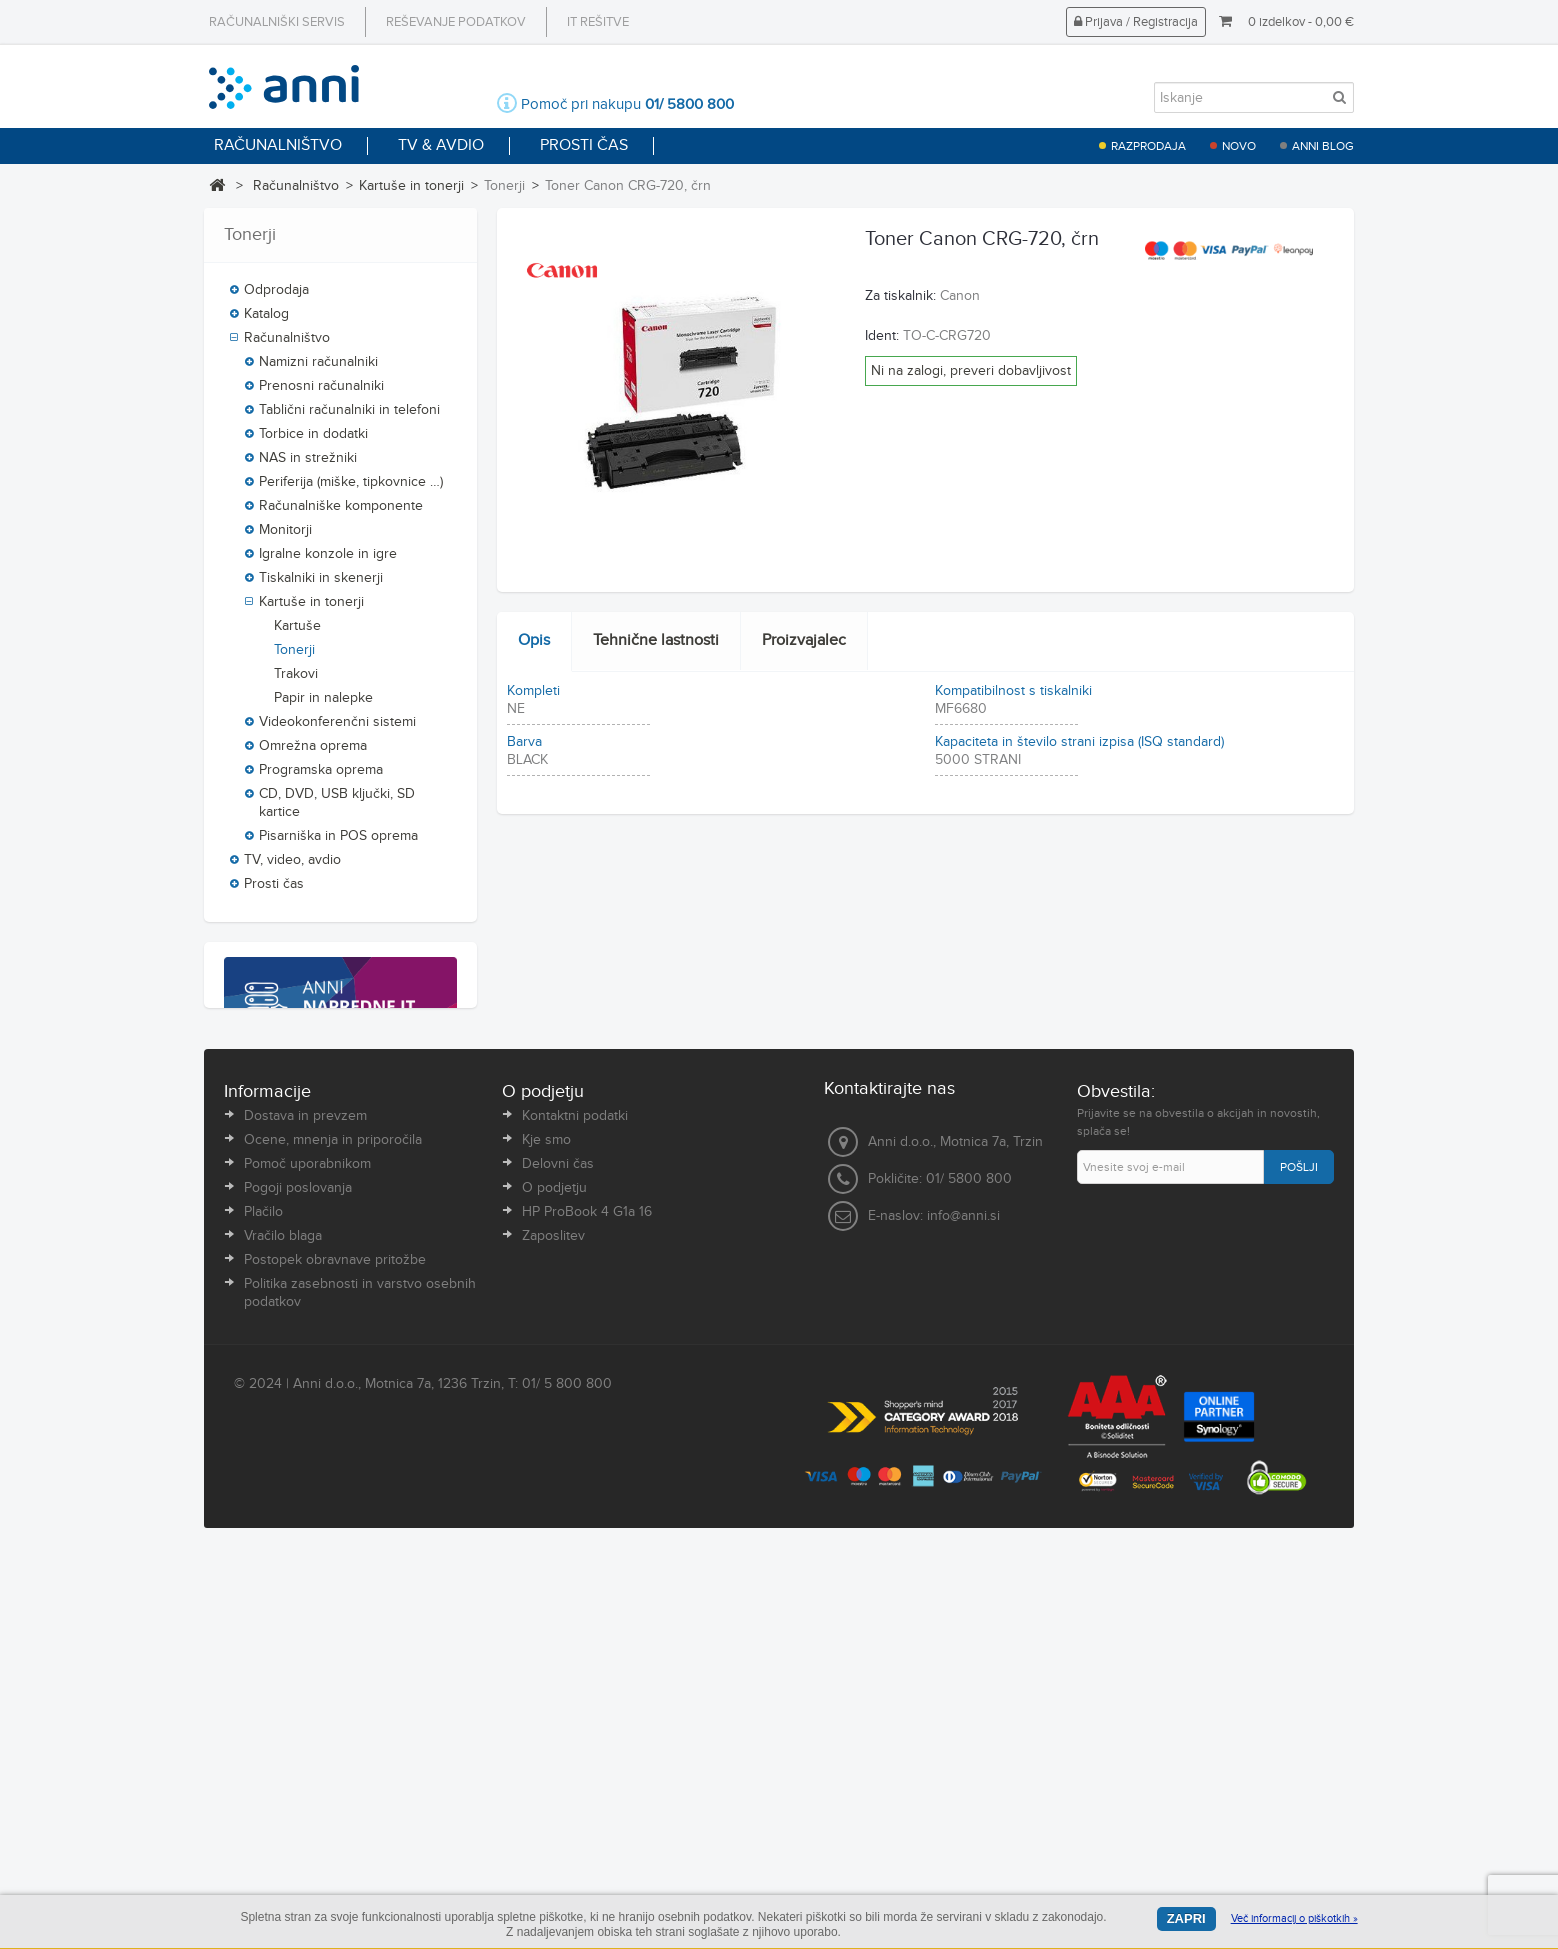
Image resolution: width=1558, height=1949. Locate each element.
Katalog (266, 314)
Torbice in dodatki (313, 434)
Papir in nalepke (323, 698)
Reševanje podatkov (456, 22)
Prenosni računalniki (321, 386)
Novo (1239, 146)
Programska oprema (321, 770)
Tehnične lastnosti (656, 640)
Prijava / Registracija (1136, 22)
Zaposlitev (553, 1626)
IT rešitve (598, 22)
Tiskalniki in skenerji (321, 578)
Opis (534, 640)
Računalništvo (296, 186)
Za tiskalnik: (900, 296)
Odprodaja (276, 290)
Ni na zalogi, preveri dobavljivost (971, 371)
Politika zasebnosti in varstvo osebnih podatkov (360, 1683)
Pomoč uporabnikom (307, 1554)
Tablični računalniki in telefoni (349, 410)
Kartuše (297, 626)
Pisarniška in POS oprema (338, 836)
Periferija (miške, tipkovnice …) (351, 482)
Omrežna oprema (313, 746)
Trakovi (296, 674)
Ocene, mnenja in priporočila (333, 1530)
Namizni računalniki (318, 362)
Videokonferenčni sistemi (337, 722)
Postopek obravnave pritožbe (335, 1650)
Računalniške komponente (341, 506)
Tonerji (294, 650)
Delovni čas (558, 1554)
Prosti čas (274, 884)
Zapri (1186, 1918)
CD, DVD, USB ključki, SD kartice (337, 803)
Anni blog (1323, 146)
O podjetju (554, 1578)
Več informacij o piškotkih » (1294, 1918)
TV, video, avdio (292, 860)
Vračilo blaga (283, 1626)
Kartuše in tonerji (411, 186)
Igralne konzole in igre (328, 554)
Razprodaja (1148, 146)
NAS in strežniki (308, 458)
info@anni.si (963, 1607)
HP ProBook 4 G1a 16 (587, 1602)
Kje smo (546, 1530)
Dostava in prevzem (305, 1506)
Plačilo (263, 1602)
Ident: (882, 336)
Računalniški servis (277, 22)
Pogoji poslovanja (298, 1578)
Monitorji (285, 530)
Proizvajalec (804, 640)
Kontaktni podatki (575, 1506)
